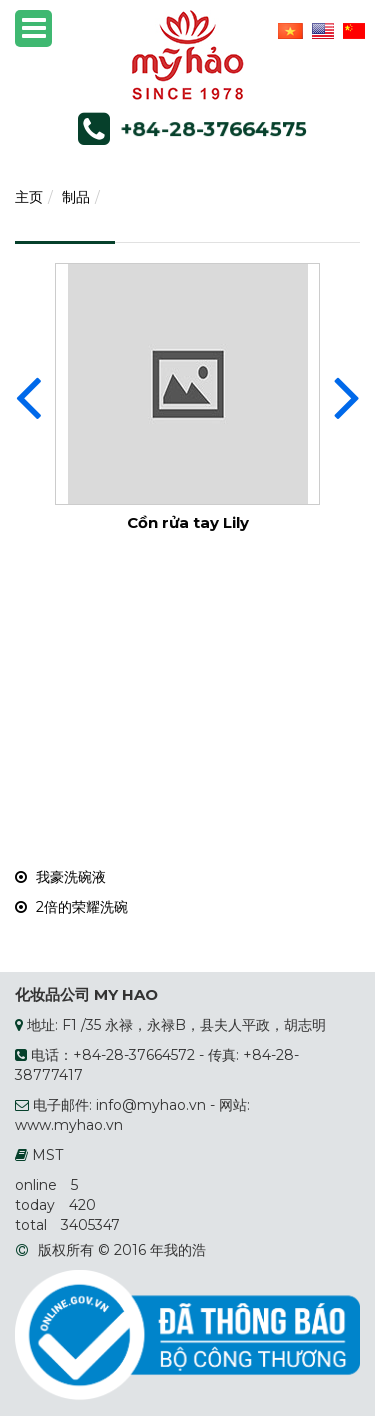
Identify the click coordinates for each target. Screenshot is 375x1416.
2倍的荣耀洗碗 (71, 907)
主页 (29, 197)
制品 (76, 197)
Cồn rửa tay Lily (188, 522)
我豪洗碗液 (60, 877)
